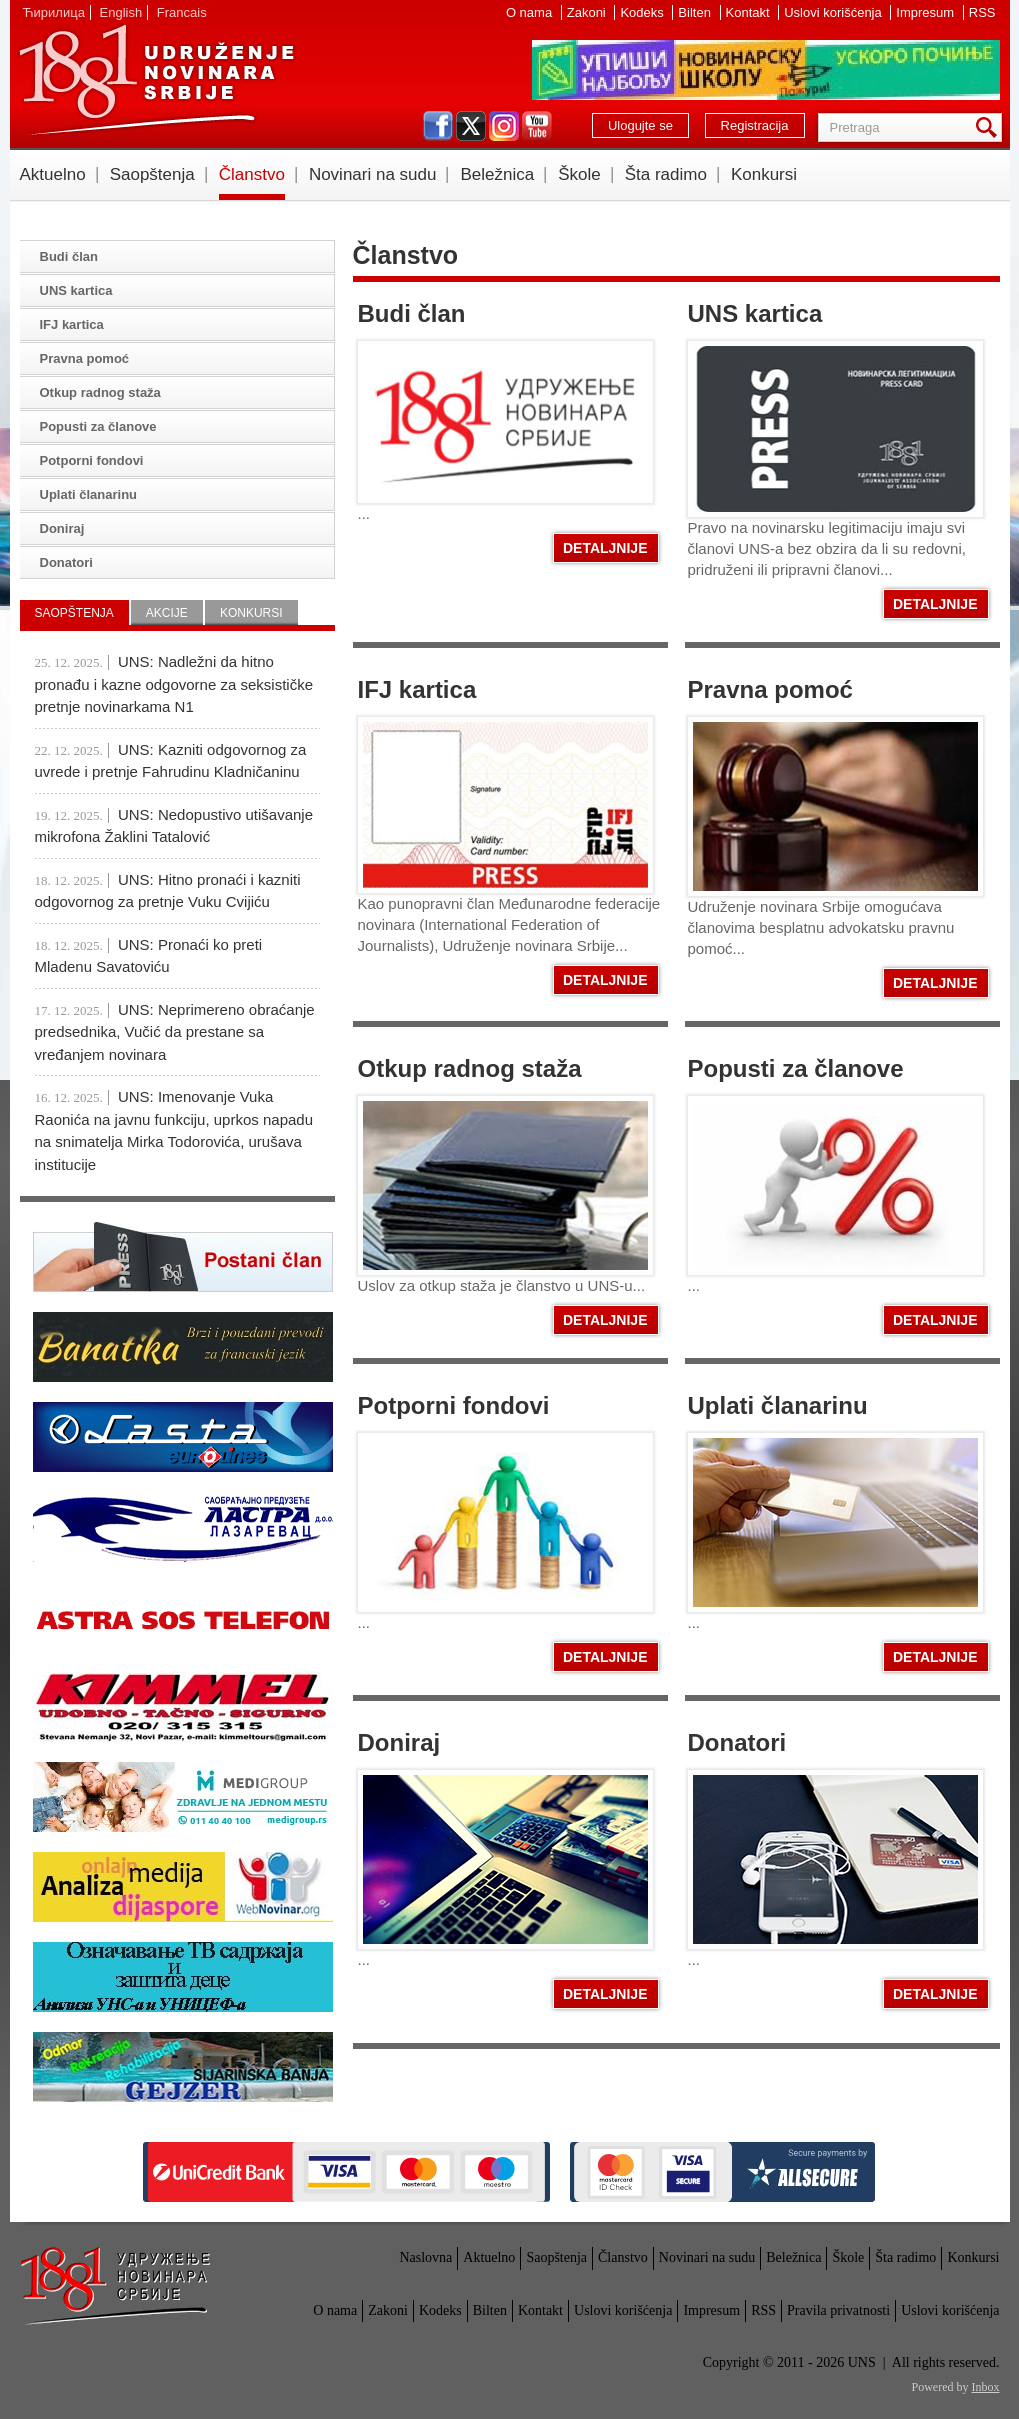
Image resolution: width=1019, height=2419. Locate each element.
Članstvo (252, 174)
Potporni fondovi (454, 1405)
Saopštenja (152, 174)
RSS (982, 12)
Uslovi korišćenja (834, 12)
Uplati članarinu (778, 1405)
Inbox (986, 2387)
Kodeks (643, 12)
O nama (531, 12)
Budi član (412, 313)
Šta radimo (666, 174)
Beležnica (497, 174)
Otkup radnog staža (470, 1068)
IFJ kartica (417, 689)
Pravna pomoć (770, 689)
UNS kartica (755, 313)
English (121, 12)
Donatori (737, 1742)
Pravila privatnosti (838, 2310)
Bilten (696, 12)
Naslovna (425, 2257)
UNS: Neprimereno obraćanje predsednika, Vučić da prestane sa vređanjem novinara (175, 1032)
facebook (438, 126)
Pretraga (990, 127)
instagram (504, 126)
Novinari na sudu (373, 174)
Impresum (926, 12)
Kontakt (750, 12)
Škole (579, 174)
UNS (156, 80)
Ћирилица (54, 12)
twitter (471, 126)
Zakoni (588, 12)
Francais (182, 12)
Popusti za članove (796, 1068)
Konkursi (764, 174)
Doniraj (399, 1742)
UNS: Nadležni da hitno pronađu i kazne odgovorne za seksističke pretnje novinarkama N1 (174, 684)
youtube (537, 126)
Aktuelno (53, 174)
